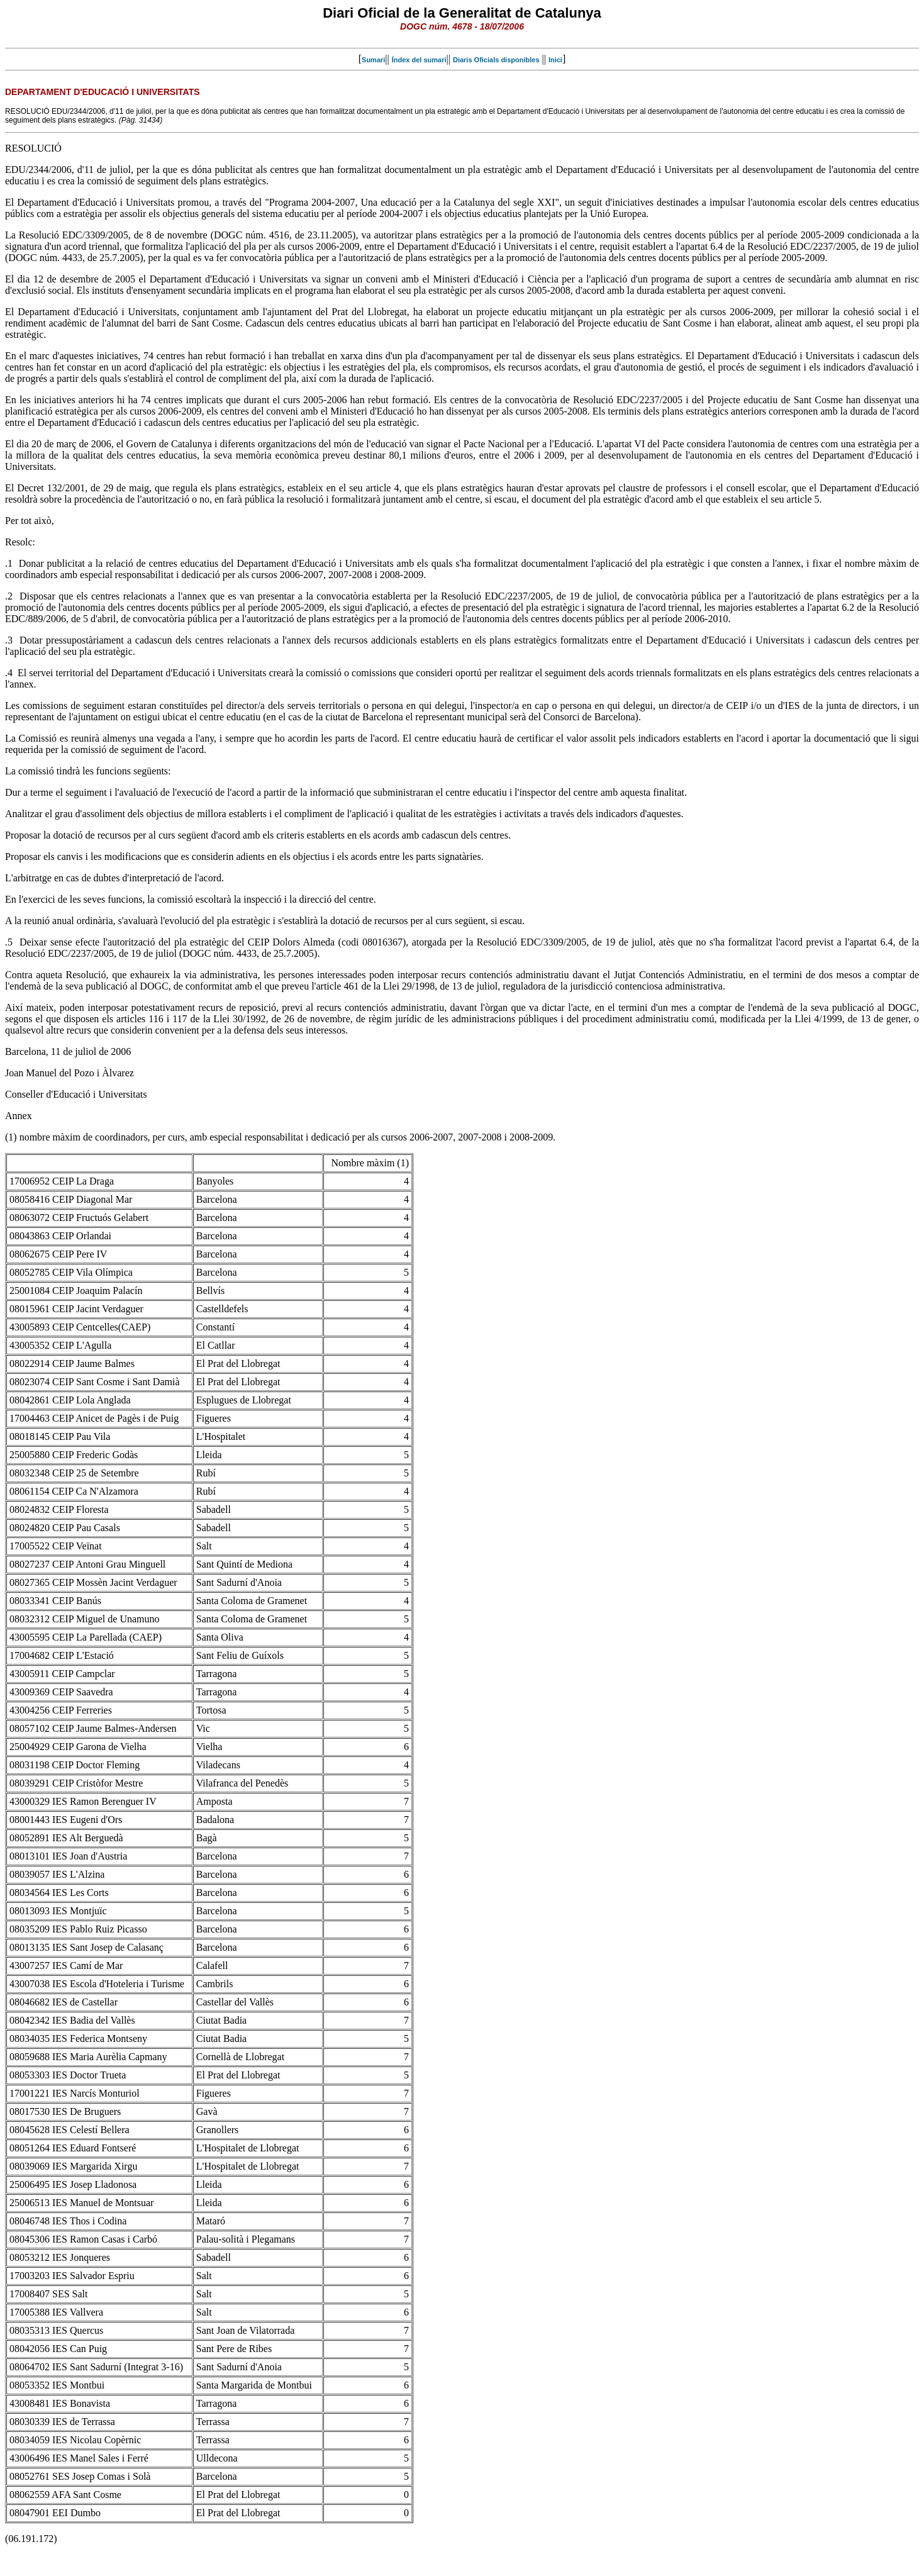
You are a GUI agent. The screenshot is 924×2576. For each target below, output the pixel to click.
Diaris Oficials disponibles (496, 60)
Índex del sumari (419, 60)
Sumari (373, 60)
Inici (555, 60)
